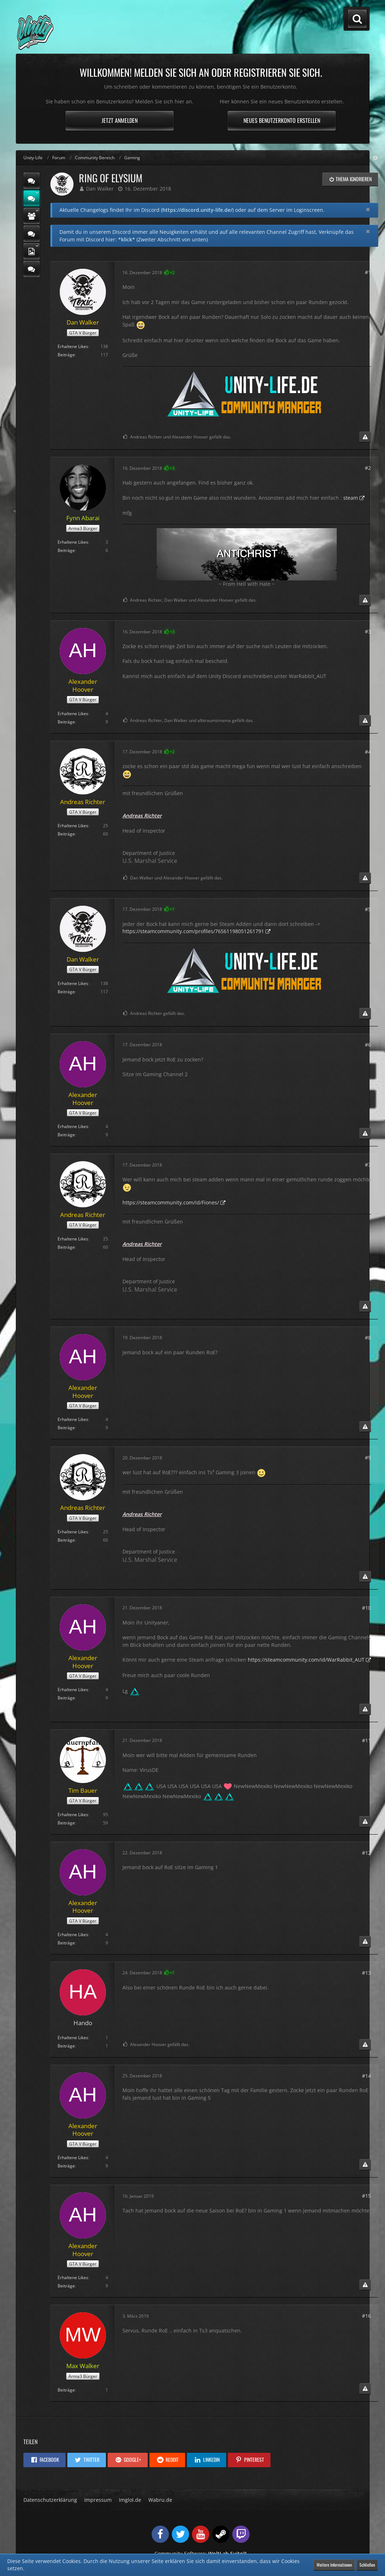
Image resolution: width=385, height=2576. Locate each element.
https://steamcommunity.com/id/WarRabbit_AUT (306, 1659)
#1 (368, 272)
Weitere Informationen (334, 2565)
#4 (368, 751)
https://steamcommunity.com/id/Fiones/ (170, 1202)
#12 (366, 1852)
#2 (368, 467)
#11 (366, 1740)
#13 (366, 1972)
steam (350, 497)
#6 (368, 1044)
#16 (366, 2315)
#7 (368, 1164)
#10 (366, 1607)
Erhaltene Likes (73, 346)
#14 (366, 2075)
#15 (366, 2195)
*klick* (126, 239)
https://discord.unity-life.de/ (197, 209)
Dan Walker (100, 188)
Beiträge (66, 355)
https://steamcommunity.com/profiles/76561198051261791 (193, 931)
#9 (368, 1457)
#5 (368, 909)
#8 (368, 1337)
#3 (368, 631)
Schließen (367, 2565)
